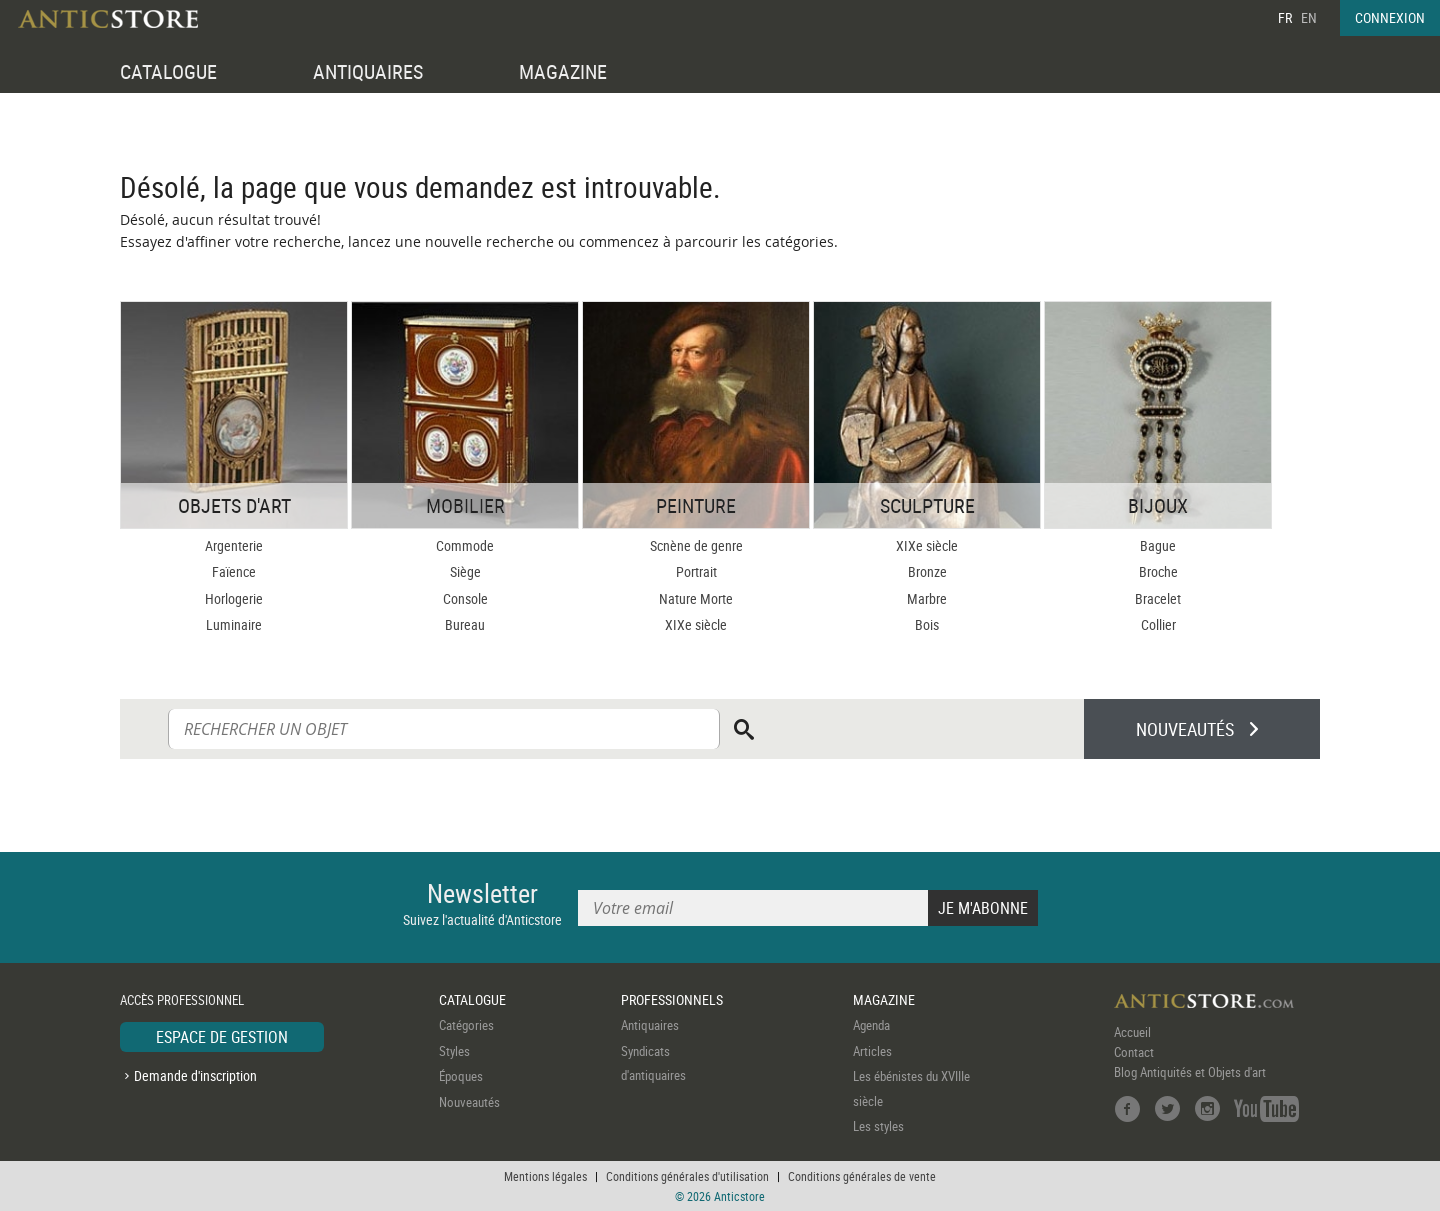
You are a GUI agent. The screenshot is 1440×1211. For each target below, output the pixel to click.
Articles (872, 1051)
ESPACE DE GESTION (222, 1037)
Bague (1158, 545)
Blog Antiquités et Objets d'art (1190, 1072)
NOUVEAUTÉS (1185, 729)
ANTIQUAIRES (368, 71)
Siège (465, 571)
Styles (454, 1051)
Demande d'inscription (195, 1075)
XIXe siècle (696, 624)
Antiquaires (650, 1025)
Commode (465, 545)
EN (1309, 17)
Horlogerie (234, 598)
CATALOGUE (168, 71)
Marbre (927, 598)
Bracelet (1158, 598)
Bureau (465, 624)
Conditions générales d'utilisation (687, 1176)
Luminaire (234, 624)
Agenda (871, 1025)
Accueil (1132, 1032)
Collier (1158, 624)
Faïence (234, 571)
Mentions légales (545, 1176)
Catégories (466, 1025)
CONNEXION (1390, 17)
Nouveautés (469, 1102)
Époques (461, 1076)
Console (465, 598)
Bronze (927, 571)
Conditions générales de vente (862, 1176)
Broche (1158, 571)
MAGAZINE (563, 71)
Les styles (878, 1126)
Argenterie (234, 545)
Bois (927, 624)
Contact (1134, 1052)
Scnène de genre (696, 545)
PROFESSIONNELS (672, 999)
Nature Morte (696, 598)
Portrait (696, 571)
